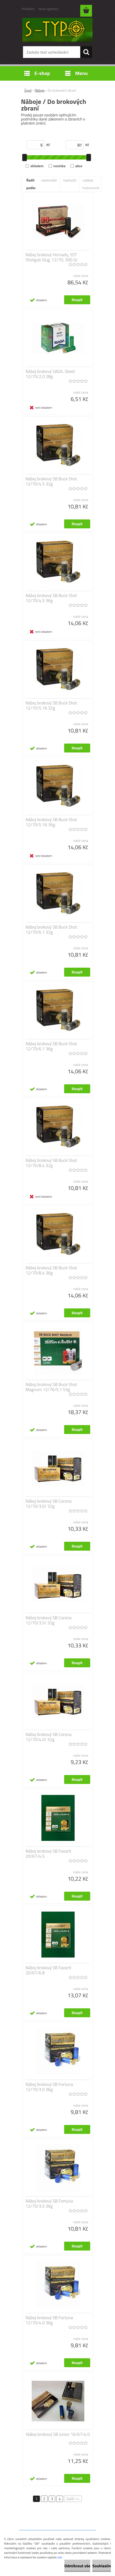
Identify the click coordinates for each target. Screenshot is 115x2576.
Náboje (39, 90)
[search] (86, 52)
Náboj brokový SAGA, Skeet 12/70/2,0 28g (50, 374)
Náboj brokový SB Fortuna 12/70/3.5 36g (49, 2203)
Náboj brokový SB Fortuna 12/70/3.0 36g (49, 2087)
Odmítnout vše (77, 2566)
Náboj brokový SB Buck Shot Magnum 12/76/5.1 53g (51, 1387)
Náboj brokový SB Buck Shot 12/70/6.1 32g (51, 930)
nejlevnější (49, 180)
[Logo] (57, 30)
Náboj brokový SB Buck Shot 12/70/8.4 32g (51, 1163)
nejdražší (69, 180)
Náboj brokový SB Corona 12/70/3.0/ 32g (49, 1504)
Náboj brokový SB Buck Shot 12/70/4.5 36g (51, 598)
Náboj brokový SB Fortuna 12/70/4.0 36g (49, 2320)
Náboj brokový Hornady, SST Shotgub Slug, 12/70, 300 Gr (51, 257)
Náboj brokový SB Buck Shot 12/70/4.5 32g (51, 481)
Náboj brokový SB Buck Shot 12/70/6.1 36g (51, 1046)
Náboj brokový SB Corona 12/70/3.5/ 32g (49, 1620)
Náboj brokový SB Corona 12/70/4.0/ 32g (49, 1737)
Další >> (72, 2499)
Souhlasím (101, 2566)
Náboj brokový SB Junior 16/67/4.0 (58, 2434)
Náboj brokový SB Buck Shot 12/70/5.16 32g (51, 705)
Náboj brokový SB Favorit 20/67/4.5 (48, 1854)
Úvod (27, 90)
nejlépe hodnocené (91, 183)
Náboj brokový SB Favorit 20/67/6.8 (48, 1970)
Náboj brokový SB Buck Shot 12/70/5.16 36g (51, 822)
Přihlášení (28, 8)
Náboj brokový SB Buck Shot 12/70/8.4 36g (51, 1270)
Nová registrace (49, 8)
